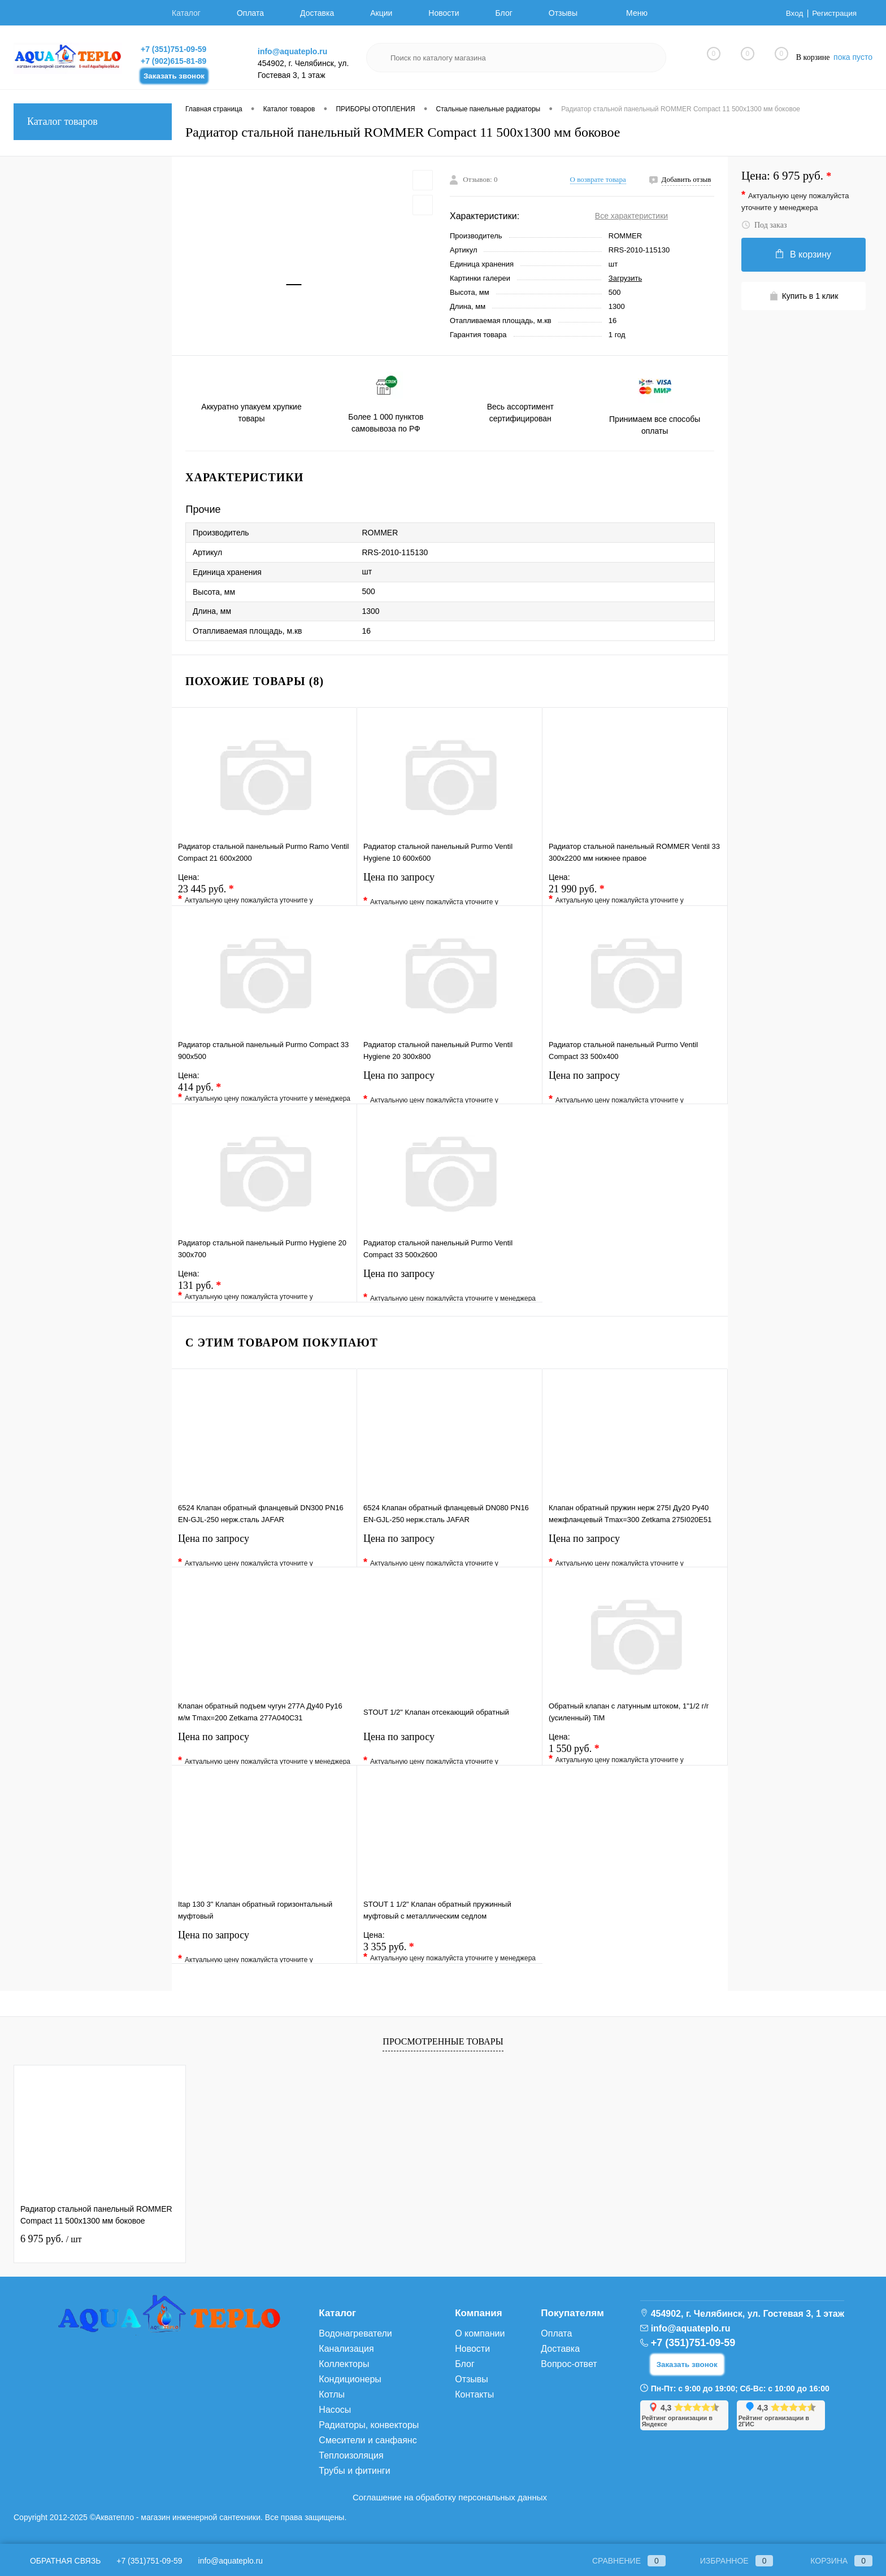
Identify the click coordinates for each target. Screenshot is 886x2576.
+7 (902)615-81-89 (173, 61)
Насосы (335, 2409)
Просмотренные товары (443, 2041)
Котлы (332, 2394)
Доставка (317, 13)
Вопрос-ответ (569, 2364)
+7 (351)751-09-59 (173, 49)
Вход (793, 13)
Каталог (186, 13)
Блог (504, 13)
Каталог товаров (92, 121)
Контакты (474, 2394)
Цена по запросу (449, 888)
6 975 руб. (50, 2238)
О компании (480, 2333)
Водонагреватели (355, 2333)
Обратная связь (57, 2560)
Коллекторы (344, 2364)
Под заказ (764, 225)
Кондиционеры (350, 2379)
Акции (381, 13)
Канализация (346, 2348)
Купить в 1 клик (804, 296)
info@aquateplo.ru (292, 51)
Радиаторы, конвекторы (369, 2425)
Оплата (250, 13)
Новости (443, 13)
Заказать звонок (174, 76)
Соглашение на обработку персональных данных (450, 2497)
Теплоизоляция (351, 2455)
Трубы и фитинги (354, 2470)
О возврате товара (598, 179)
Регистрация (833, 13)
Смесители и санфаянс (367, 2440)
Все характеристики (631, 215)
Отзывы (563, 13)
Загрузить (625, 278)
